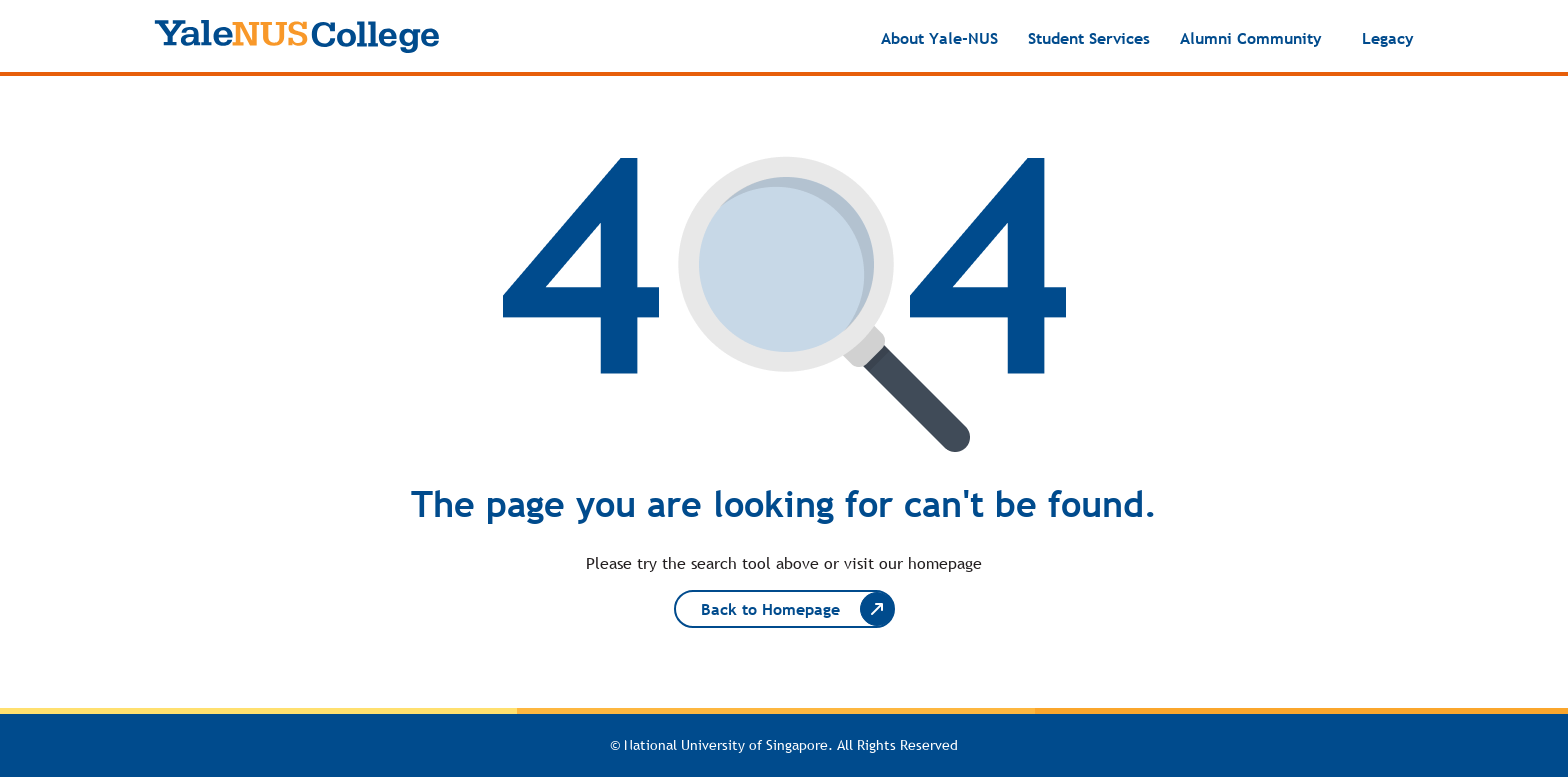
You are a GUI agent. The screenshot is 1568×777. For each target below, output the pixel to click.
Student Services (1089, 38)
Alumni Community (1251, 38)
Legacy (1388, 38)
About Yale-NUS (939, 38)
